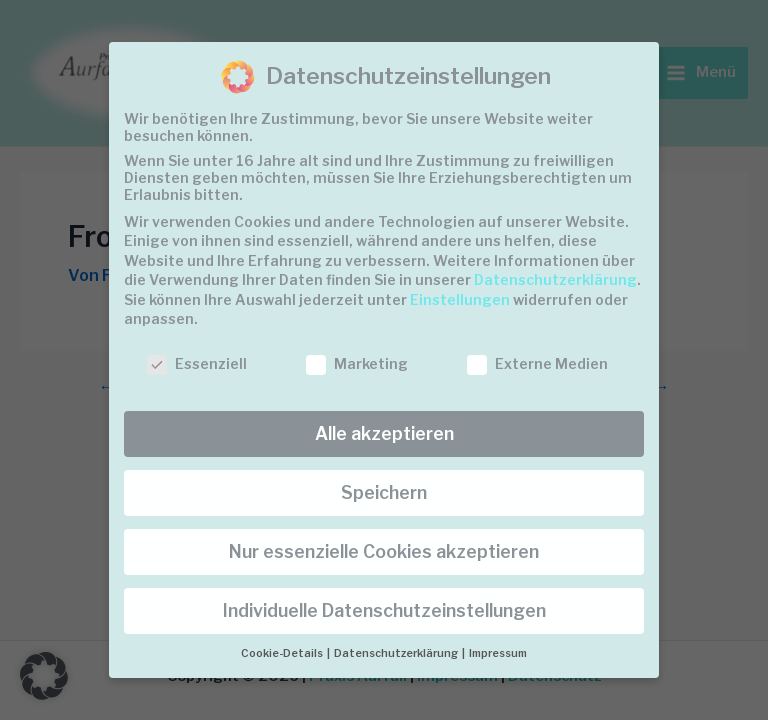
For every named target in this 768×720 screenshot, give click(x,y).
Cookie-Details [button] (283, 653)
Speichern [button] (384, 492)
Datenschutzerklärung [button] (397, 653)
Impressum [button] (498, 653)
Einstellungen (460, 299)
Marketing (357, 363)
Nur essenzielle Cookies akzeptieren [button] (384, 551)
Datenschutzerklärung (555, 279)
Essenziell (197, 363)
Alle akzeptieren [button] (384, 433)
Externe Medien (537, 363)
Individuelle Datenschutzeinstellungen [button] (384, 610)
